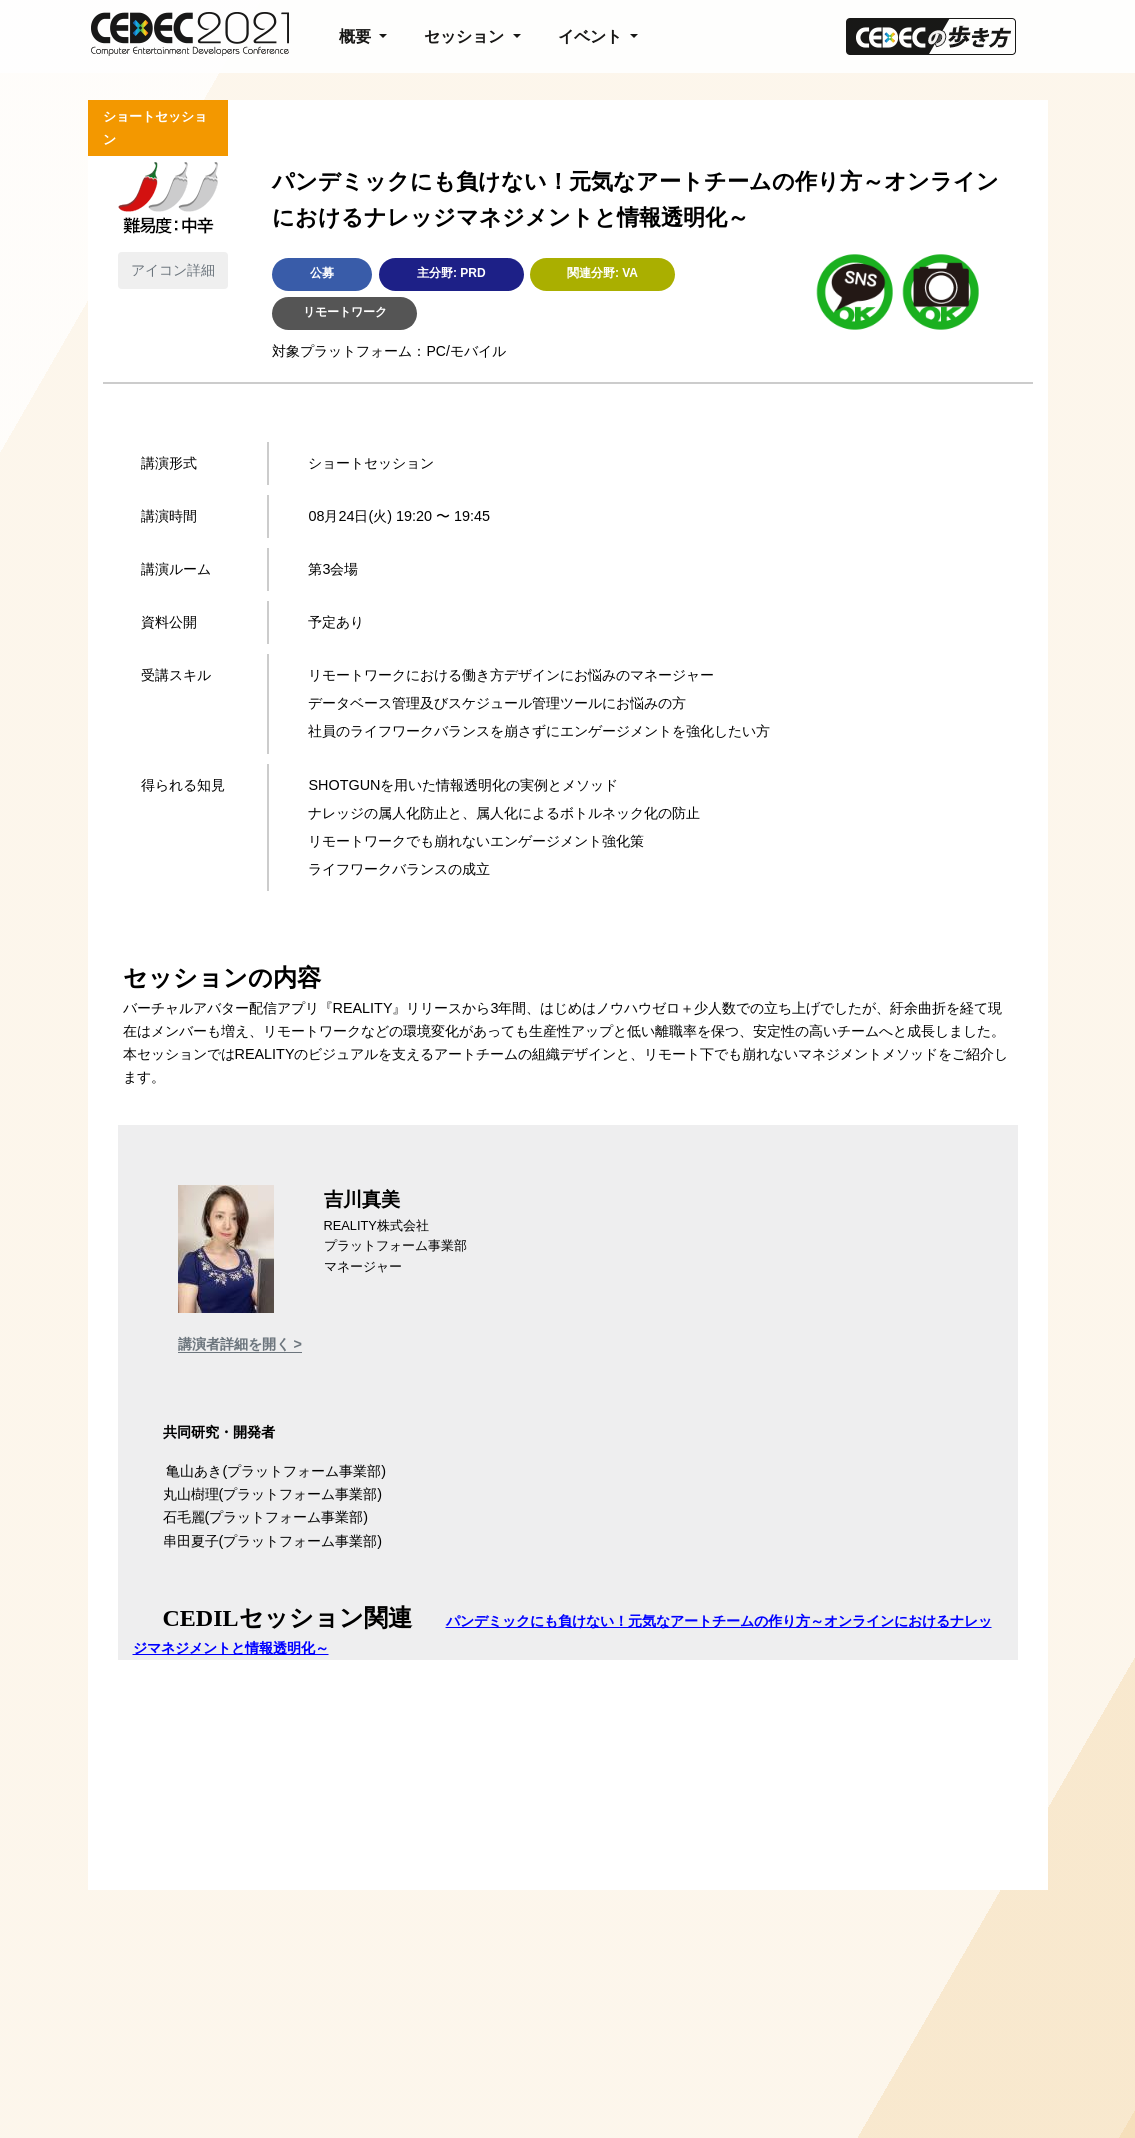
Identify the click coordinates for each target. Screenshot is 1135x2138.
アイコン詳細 (173, 270)
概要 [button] (357, 36)
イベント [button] (592, 36)
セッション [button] (466, 36)
